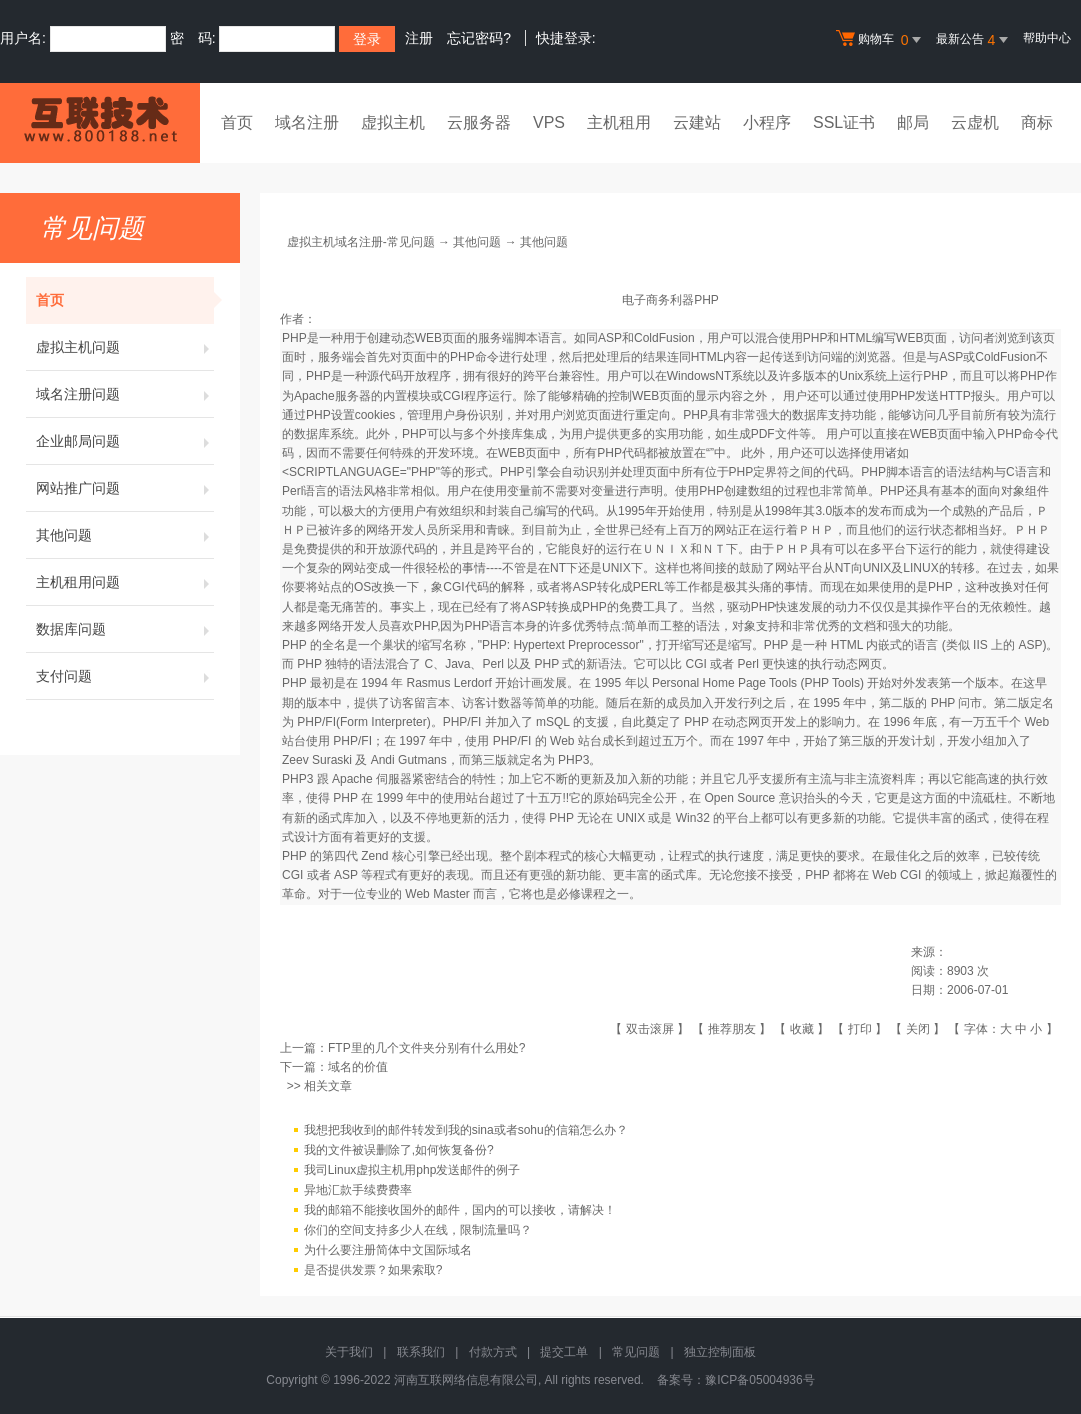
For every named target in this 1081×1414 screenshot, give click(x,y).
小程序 (767, 122)
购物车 (881, 40)
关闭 (918, 1029)
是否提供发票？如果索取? (373, 1270)
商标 (1037, 122)
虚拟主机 (393, 122)
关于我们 (349, 1352)
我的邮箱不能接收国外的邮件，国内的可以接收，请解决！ (460, 1210)
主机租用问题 (125, 582)
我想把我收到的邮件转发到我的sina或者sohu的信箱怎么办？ (466, 1130)
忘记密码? (479, 38)
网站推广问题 (125, 488)
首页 (237, 122)
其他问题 (125, 535)
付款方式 (493, 1352)
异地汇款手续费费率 (358, 1190)
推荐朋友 (732, 1029)
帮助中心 (1047, 38)
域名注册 (307, 122)
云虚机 (975, 122)
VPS (549, 122)
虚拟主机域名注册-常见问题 (361, 242)
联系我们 (421, 1352)
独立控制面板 (720, 1352)
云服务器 (479, 122)
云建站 (697, 122)
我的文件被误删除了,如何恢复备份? (399, 1150)
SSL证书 (844, 122)
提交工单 (564, 1352)
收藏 (802, 1029)
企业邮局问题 (125, 441)
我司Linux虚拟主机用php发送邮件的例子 (412, 1170)
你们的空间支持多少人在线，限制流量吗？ (418, 1230)
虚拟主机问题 (125, 347)
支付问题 (125, 676)
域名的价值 (358, 1067)
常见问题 (636, 1352)
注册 (419, 38)
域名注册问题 (125, 394)
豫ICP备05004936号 (759, 1380)
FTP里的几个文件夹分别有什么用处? (426, 1048)
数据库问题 (125, 629)
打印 (860, 1029)
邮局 (913, 122)
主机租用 (619, 122)
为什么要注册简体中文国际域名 (388, 1250)
